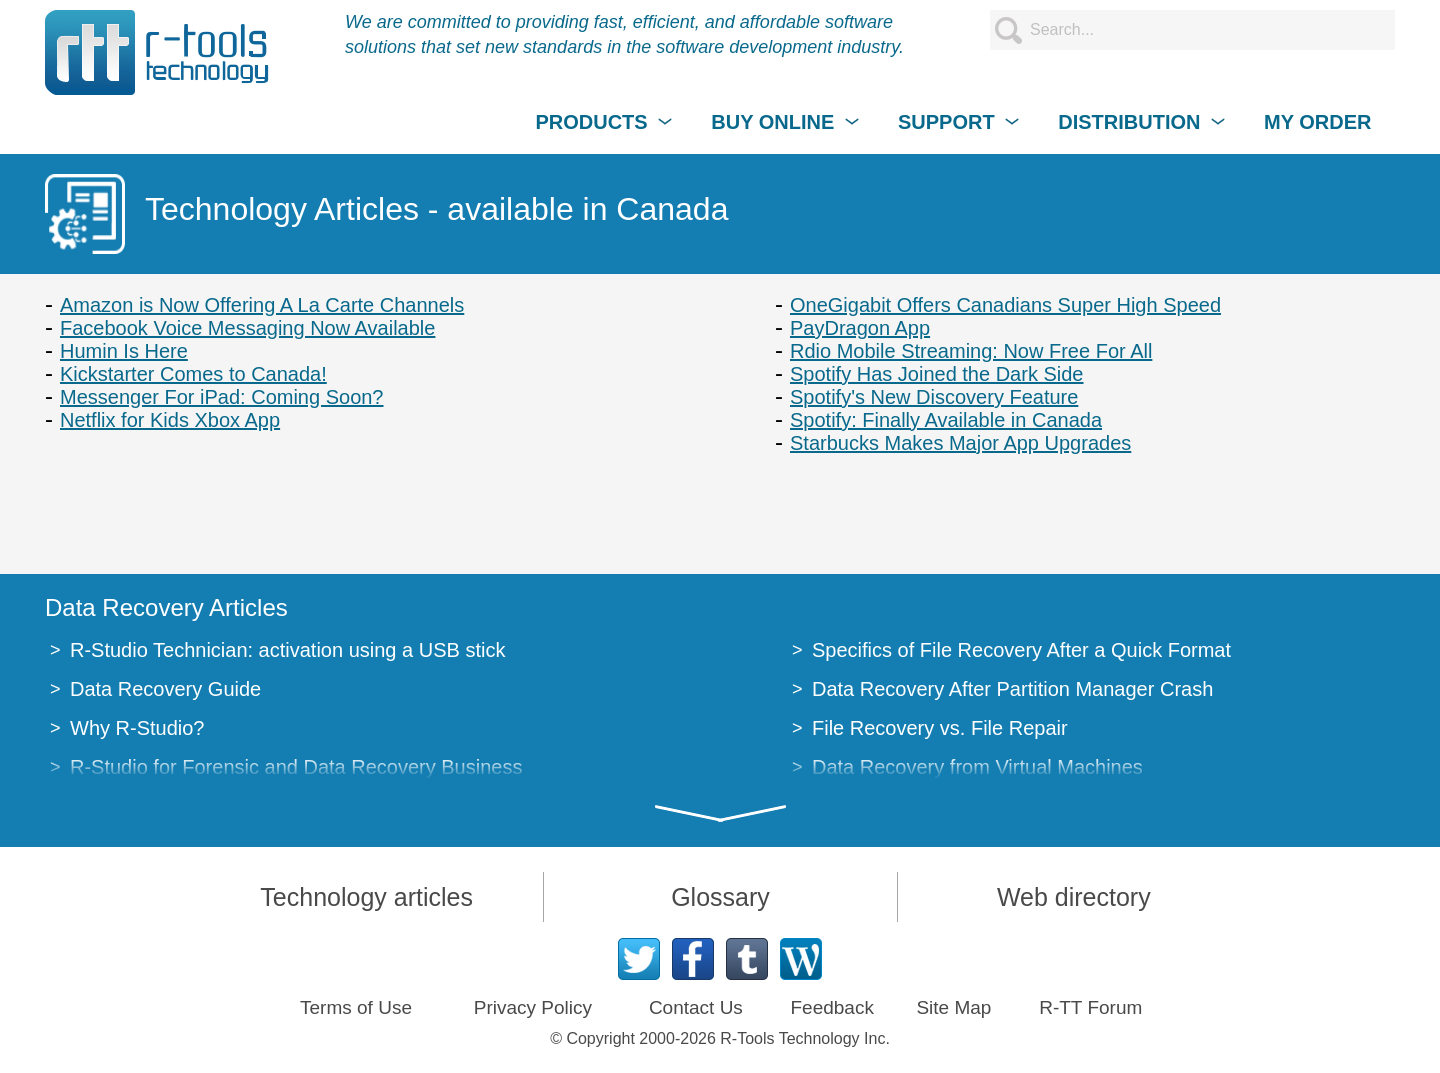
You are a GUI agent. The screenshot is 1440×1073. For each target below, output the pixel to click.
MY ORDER (1317, 122)
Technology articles (366, 897)
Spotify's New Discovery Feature (934, 397)
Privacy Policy (533, 1007)
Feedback (831, 1007)
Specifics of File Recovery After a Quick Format (1021, 650)
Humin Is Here (124, 351)
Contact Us (696, 1007)
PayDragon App (860, 328)
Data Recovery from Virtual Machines (977, 767)
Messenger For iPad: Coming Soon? (222, 397)
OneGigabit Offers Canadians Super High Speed (1005, 305)
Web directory (1074, 897)
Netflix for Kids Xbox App (170, 420)
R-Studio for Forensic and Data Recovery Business (296, 767)
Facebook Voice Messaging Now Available (247, 328)
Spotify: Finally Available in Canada (946, 420)
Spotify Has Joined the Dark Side (937, 374)
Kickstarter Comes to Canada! (193, 374)
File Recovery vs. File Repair (940, 728)
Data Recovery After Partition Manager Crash (1012, 689)
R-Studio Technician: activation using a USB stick (287, 650)
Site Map (953, 1007)
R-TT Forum (1090, 1007)
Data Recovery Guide (165, 689)
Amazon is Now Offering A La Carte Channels (262, 305)
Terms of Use (356, 1007)
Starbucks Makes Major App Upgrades (960, 443)
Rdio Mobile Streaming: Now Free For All (971, 351)
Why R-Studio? (137, 728)
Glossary (720, 897)
